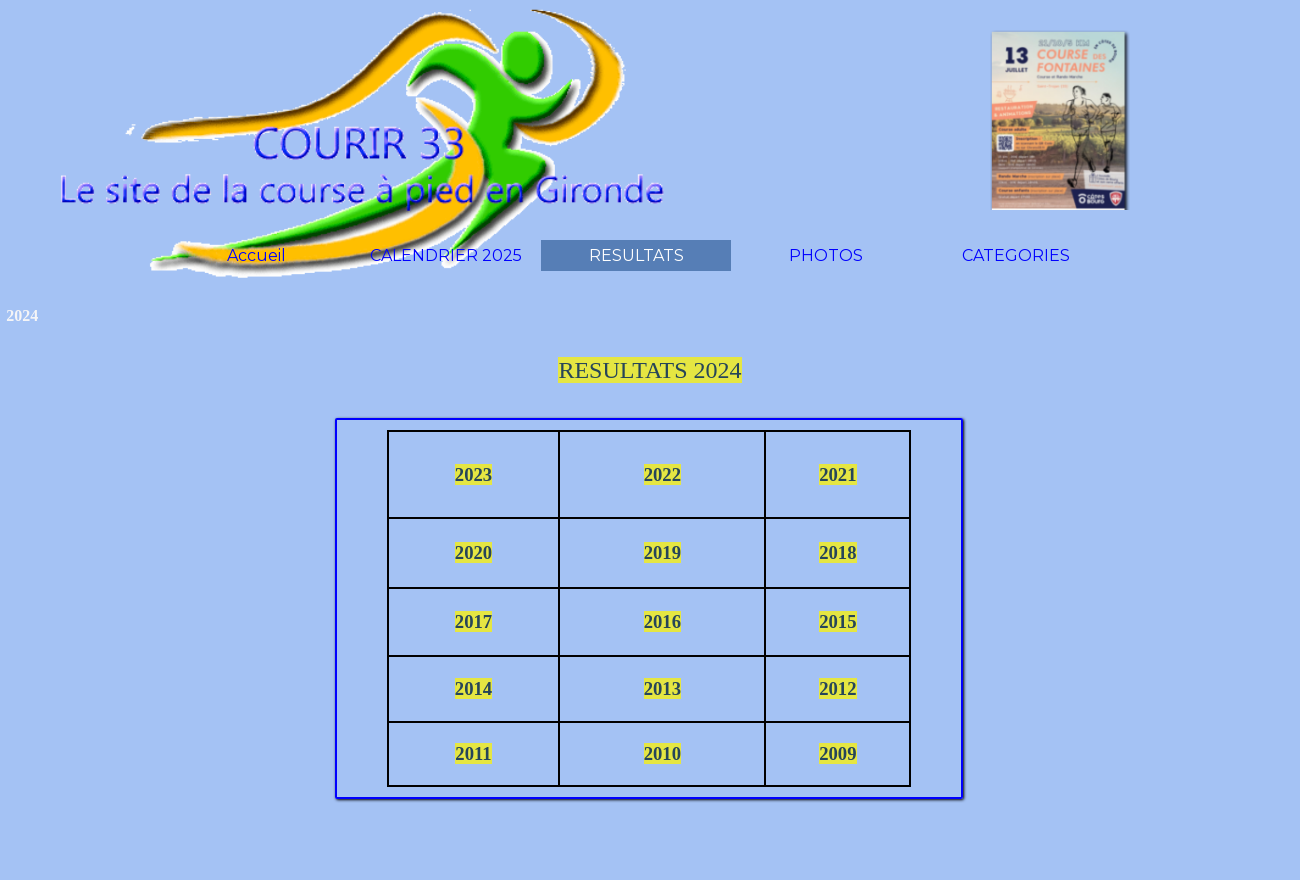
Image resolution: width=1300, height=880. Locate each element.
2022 (662, 474)
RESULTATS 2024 (649, 370)
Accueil (256, 255)
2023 (473, 474)
